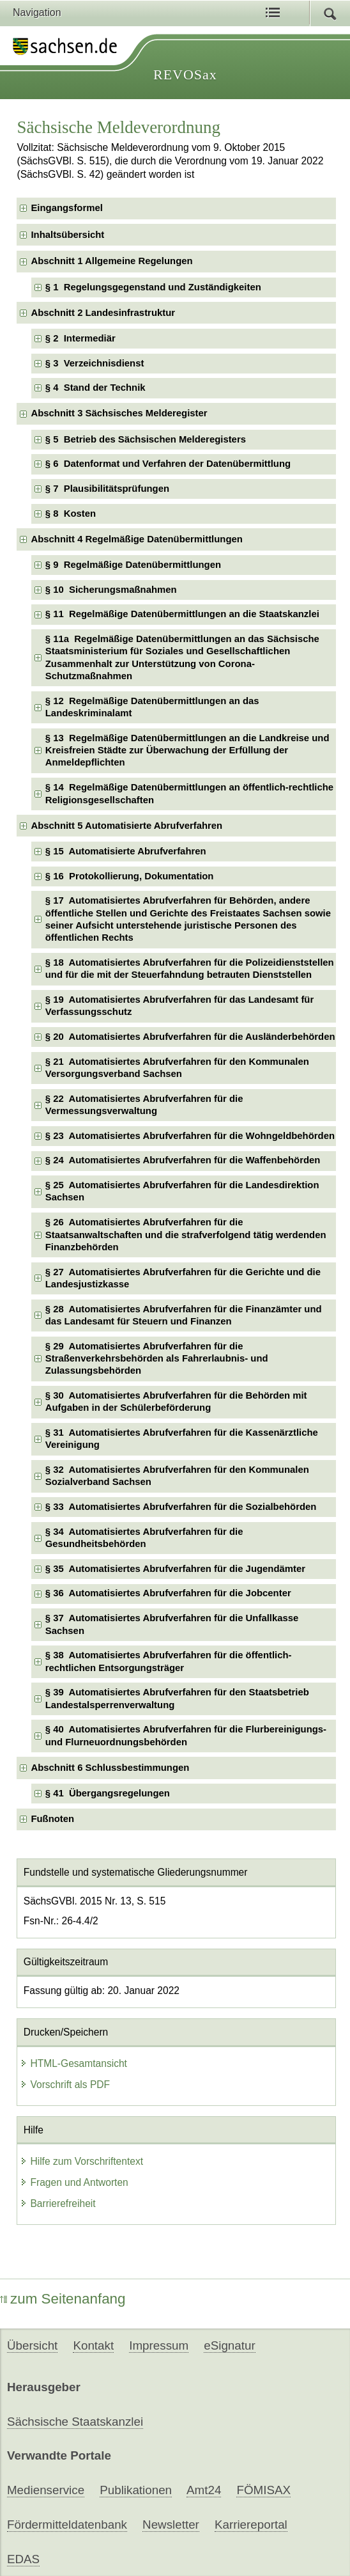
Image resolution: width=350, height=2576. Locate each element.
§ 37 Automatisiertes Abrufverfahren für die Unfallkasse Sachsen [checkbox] (172, 1624)
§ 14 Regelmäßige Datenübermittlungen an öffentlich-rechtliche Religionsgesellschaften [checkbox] (189, 793)
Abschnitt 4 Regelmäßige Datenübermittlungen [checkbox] (136, 539)
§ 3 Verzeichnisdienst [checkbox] (94, 363)
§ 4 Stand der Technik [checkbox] (95, 387)
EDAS (23, 2559)
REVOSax (185, 74)
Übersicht (32, 2345)
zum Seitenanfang (63, 2299)
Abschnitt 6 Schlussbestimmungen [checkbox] (110, 1768)
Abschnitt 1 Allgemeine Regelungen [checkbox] (111, 261)
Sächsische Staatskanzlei (75, 2421)
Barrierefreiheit (57, 2203)
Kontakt (93, 2345)
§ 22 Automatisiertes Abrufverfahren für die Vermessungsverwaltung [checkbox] (144, 1105)
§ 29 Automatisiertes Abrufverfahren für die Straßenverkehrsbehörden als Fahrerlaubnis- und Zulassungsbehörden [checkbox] (156, 1358)
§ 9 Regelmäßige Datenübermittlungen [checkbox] (133, 565)
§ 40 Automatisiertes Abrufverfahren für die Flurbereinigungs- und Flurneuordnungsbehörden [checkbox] (185, 1735)
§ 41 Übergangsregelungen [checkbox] (107, 1793)
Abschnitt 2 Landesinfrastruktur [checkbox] (103, 313)
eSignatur (229, 2345)
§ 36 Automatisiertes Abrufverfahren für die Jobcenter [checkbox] (168, 1593)
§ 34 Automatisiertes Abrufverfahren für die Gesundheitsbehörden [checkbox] (144, 1538)
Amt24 (203, 2490)
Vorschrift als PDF (65, 2084)
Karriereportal (251, 2524)
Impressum (158, 2345)
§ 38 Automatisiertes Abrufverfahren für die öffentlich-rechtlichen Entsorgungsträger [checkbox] (168, 1661)
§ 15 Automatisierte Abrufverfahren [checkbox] (125, 851)
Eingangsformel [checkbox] (66, 208)
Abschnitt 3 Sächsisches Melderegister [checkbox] (119, 413)
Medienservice (45, 2490)
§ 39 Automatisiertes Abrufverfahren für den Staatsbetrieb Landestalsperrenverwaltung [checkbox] (177, 1698)
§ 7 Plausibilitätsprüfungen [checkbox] (107, 488)
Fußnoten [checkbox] (52, 1819)
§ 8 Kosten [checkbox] (70, 513)
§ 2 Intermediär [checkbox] (80, 338)
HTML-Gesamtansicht (73, 2063)
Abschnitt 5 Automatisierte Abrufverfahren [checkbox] (126, 826)
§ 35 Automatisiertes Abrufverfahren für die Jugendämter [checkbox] (175, 1569)
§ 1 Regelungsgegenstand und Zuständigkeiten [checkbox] (153, 287)
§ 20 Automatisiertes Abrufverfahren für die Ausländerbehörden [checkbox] (190, 1037)
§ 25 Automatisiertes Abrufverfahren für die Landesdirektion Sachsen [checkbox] (182, 1191)
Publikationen (136, 2490)
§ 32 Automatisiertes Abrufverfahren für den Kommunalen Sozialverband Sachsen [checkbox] (177, 1476)
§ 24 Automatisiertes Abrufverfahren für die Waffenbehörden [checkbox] (183, 1160)
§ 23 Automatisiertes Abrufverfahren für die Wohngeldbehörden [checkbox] (190, 1136)
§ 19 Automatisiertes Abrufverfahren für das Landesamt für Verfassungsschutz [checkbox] (179, 1005)
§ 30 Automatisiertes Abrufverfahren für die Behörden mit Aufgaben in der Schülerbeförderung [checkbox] (176, 1401)
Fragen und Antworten (74, 2182)
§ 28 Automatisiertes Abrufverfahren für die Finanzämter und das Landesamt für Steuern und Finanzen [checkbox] (183, 1315)
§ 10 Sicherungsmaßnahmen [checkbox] (111, 590)
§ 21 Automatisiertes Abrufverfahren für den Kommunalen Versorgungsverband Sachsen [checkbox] (177, 1067)
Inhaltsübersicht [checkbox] (67, 235)
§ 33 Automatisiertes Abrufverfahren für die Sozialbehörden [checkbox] (181, 1507)
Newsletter (170, 2524)
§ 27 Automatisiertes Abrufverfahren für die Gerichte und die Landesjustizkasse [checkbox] (183, 1278)
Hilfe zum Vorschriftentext (81, 2161)
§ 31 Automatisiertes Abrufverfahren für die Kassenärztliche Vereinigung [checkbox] (181, 1438)
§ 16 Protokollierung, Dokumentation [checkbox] (129, 876)
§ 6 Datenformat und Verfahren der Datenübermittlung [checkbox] (168, 464)
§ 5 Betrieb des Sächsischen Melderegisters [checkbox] (145, 439)
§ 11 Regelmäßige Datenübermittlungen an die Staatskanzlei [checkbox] (182, 614)
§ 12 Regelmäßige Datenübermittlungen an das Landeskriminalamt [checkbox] (152, 707)
